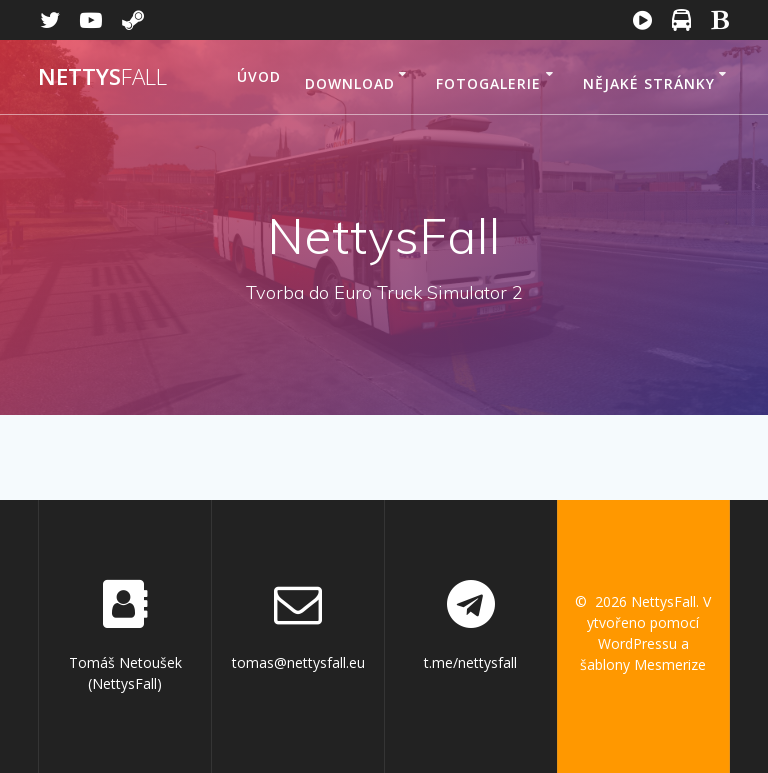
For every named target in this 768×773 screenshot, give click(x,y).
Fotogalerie (488, 83)
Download (350, 83)
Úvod (259, 76)
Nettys (102, 77)
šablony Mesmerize (643, 664)
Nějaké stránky (649, 83)
